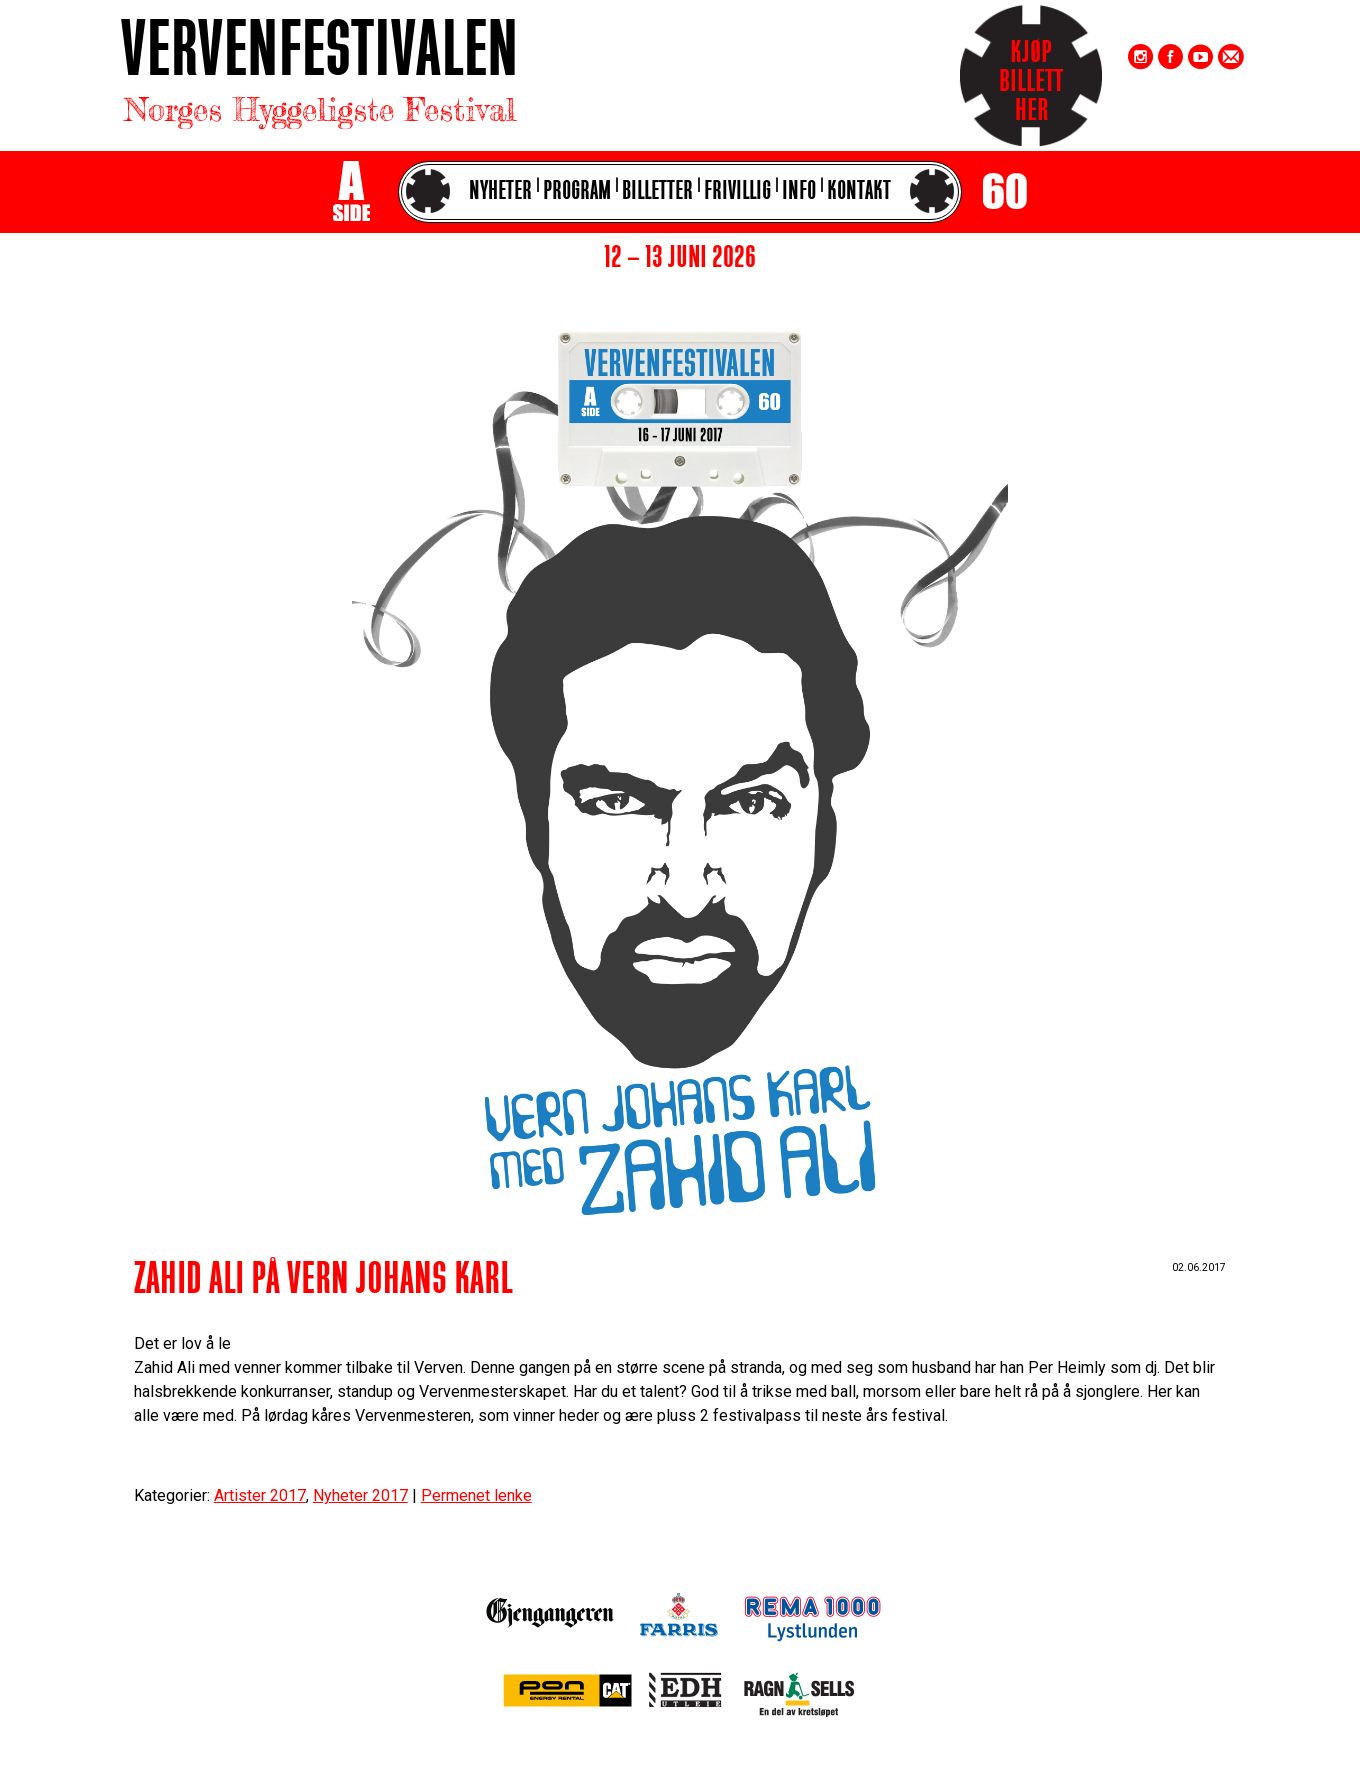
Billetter (657, 192)
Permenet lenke (476, 1495)
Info (799, 192)
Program (577, 192)
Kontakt (859, 192)
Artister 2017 (260, 1495)
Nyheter (500, 192)
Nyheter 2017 (360, 1495)
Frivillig (737, 192)
